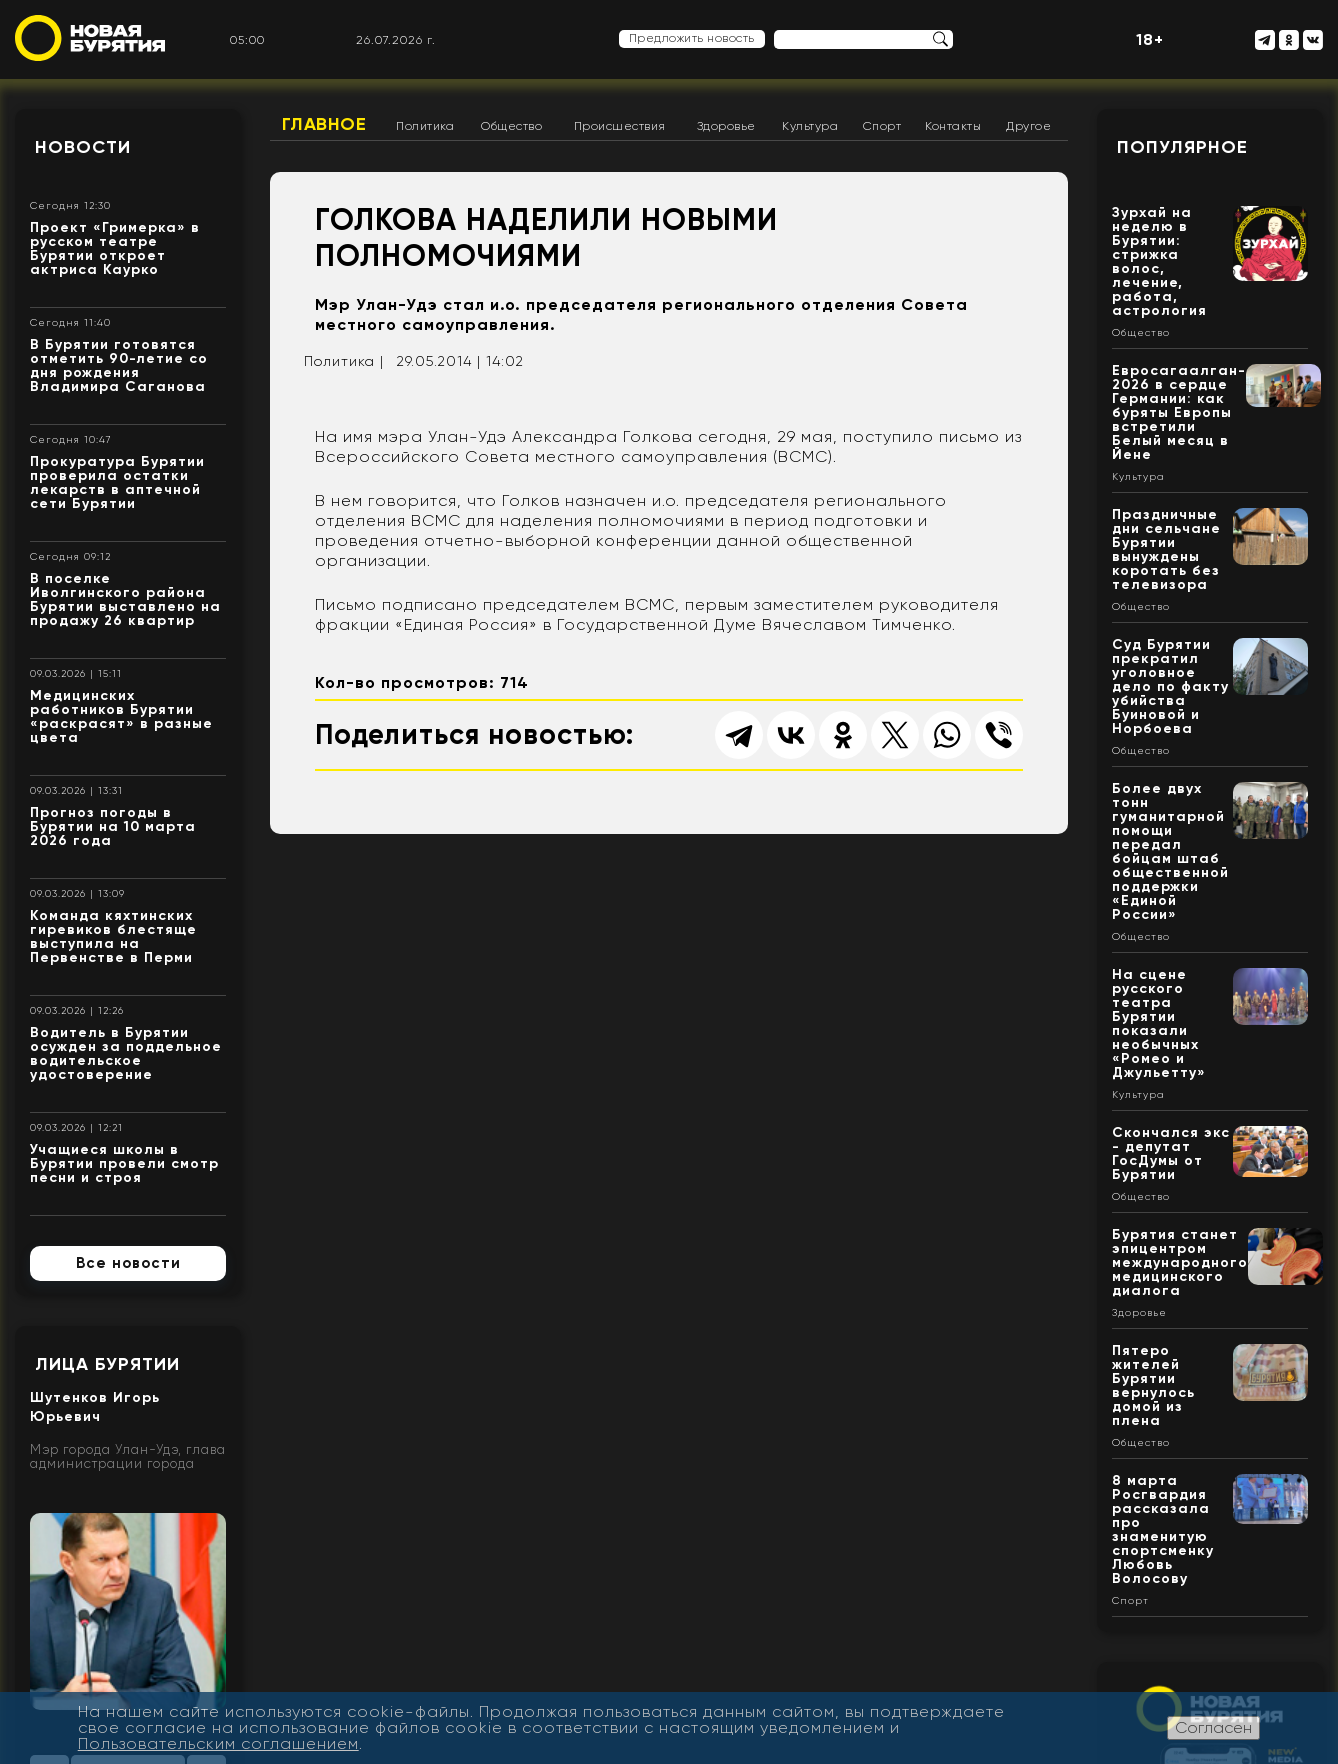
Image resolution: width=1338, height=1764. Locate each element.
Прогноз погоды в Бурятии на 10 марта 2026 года (113, 826)
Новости (83, 147)
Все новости (128, 1263)
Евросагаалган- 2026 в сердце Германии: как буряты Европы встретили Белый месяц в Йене (1179, 412)
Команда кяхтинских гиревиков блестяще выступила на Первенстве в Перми (113, 936)
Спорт (882, 126)
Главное (324, 124)
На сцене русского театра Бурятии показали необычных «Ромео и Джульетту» (1159, 1023)
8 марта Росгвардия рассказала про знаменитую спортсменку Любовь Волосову (1163, 1529)
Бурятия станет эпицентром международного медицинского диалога (1180, 1262)
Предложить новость (692, 38)
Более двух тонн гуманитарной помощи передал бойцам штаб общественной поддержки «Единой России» (1170, 851)
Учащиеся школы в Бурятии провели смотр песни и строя (124, 1163)
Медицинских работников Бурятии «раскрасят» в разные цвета (121, 716)
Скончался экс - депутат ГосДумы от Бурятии (1171, 1153)
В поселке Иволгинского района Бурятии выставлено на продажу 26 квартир (125, 599)
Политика (425, 126)
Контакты (953, 126)
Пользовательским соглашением (218, 1743)
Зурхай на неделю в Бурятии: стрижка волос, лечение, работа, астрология (1159, 261)
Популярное (1182, 147)
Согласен (1213, 1727)
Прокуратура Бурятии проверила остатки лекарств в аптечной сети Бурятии (117, 482)
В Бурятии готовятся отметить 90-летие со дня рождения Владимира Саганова (119, 365)
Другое (1028, 126)
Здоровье (726, 126)
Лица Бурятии (107, 1364)
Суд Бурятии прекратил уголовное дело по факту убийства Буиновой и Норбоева (1170, 686)
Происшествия (620, 126)
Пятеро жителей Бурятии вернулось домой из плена (1153, 1385)
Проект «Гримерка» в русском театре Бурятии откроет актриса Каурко (115, 248)
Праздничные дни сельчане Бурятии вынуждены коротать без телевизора (1166, 549)
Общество (511, 126)
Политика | (344, 361)
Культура (810, 126)
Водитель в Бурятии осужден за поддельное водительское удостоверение (126, 1053)
